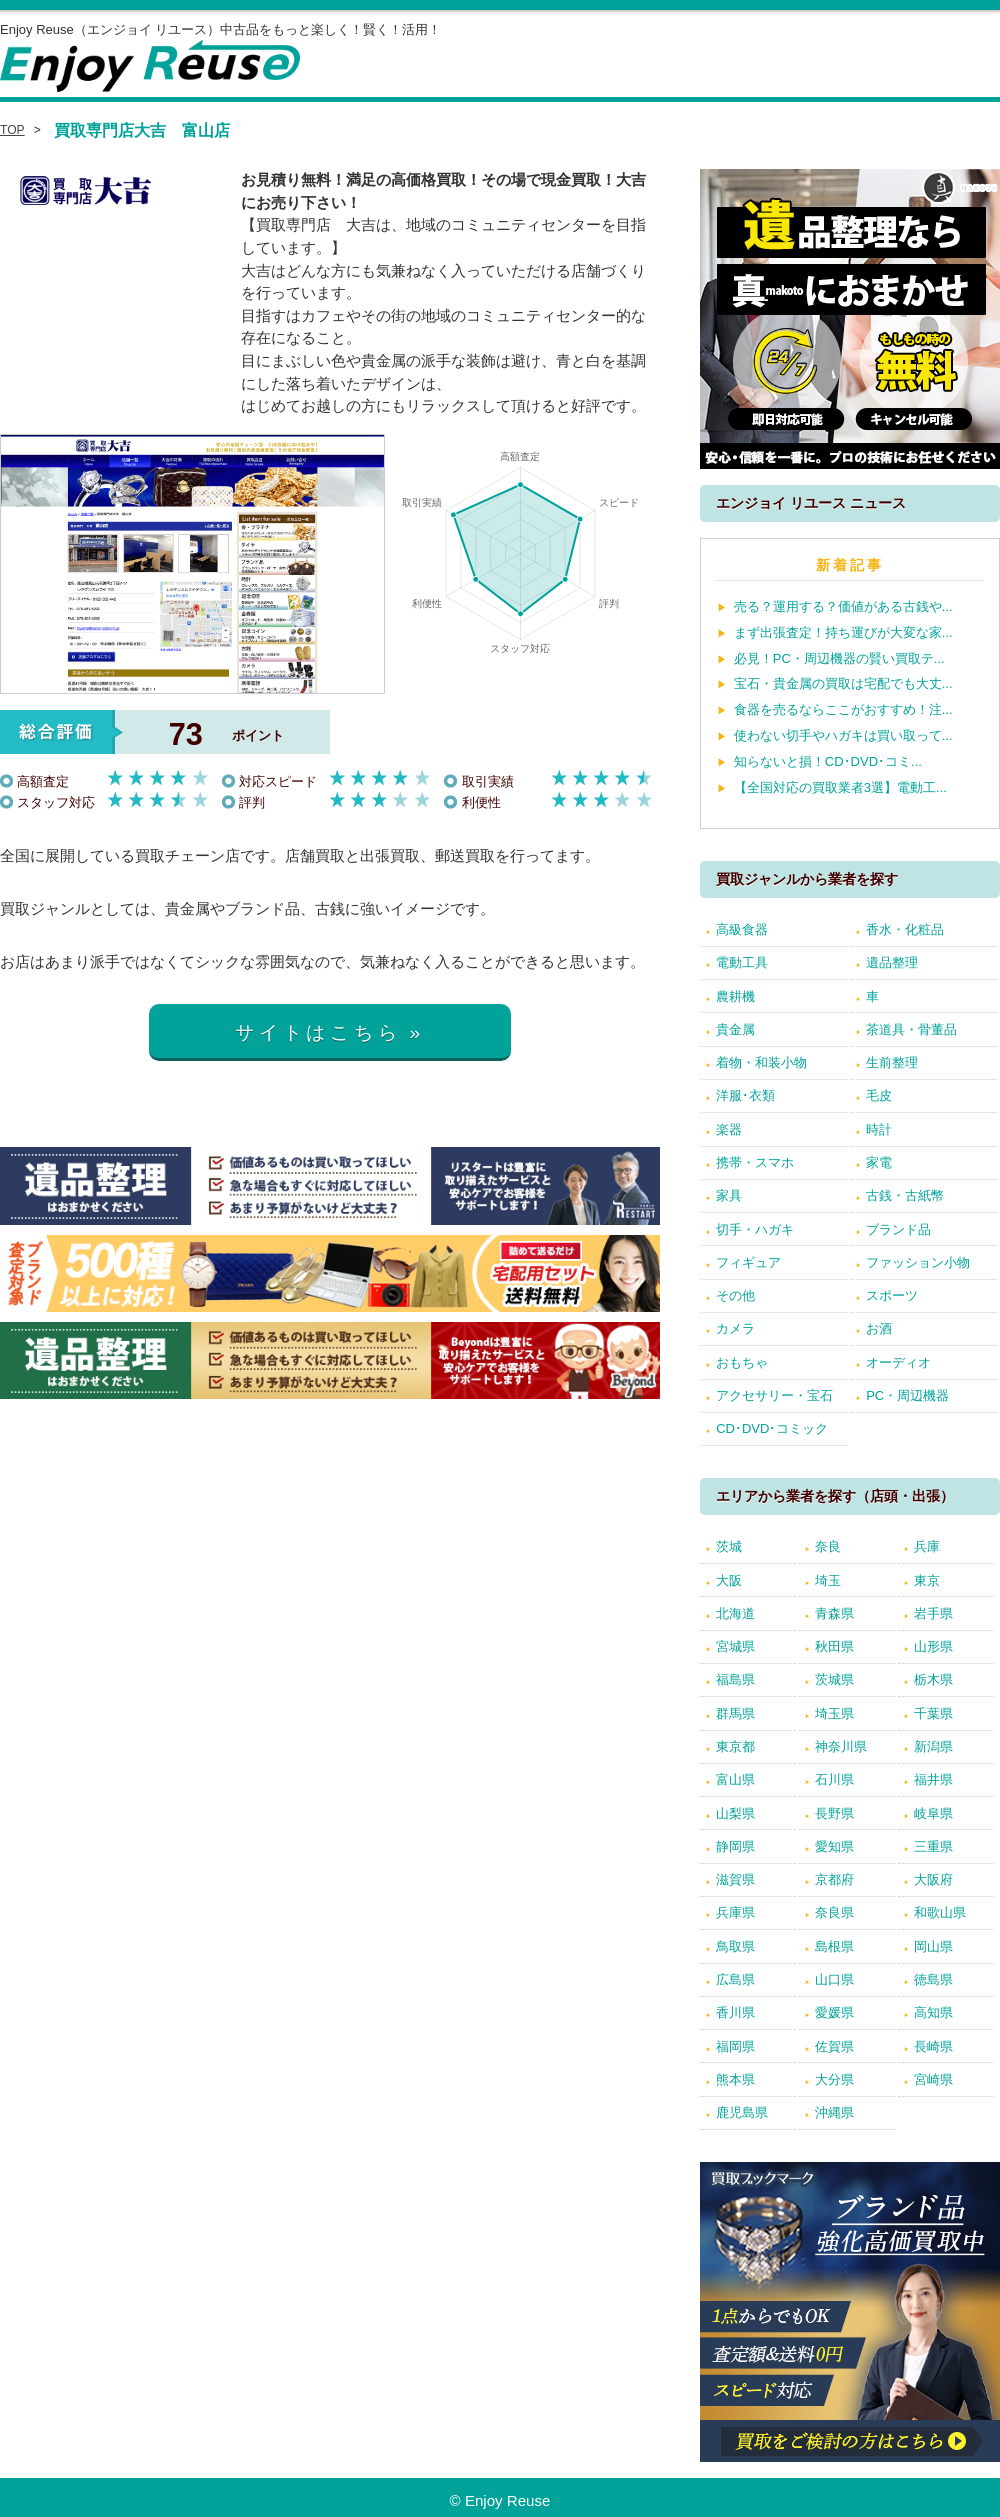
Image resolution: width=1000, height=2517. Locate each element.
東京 (927, 1580)
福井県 (933, 1779)
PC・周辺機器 (907, 1395)
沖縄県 (834, 2112)
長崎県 (933, 2046)
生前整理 (892, 1062)
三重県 (933, 1846)
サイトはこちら (318, 1032)
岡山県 (933, 1946)
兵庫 (927, 1546)
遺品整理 (892, 962)
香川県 (735, 2012)
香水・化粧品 (905, 929)
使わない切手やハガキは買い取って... (843, 735)
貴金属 (735, 1029)
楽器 (729, 1129)
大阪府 (933, 1879)
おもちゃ (742, 1362)
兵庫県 (735, 1912)
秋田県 (834, 1646)
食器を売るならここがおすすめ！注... (843, 709)
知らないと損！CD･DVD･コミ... (828, 761)
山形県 (933, 1646)
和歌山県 (940, 1912)
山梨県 (735, 1813)
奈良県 (834, 1912)
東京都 (735, 1746)
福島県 (735, 1679)
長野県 (834, 1813)
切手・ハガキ (755, 1229)
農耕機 (735, 996)
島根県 (834, 1946)
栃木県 (933, 1679)
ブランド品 (898, 1229)
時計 (879, 1129)
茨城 (729, 1546)
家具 (729, 1195)
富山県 (735, 1779)
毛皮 (879, 1095)
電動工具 (742, 962)
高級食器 (742, 929)
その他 (735, 1295)
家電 (879, 1162)
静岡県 (735, 1846)
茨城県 (834, 1679)
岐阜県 (933, 1813)
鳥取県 (735, 1946)
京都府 (834, 1879)
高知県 (933, 2012)
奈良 (828, 1546)
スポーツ (892, 1295)
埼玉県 (834, 1713)
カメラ (735, 1328)
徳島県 (933, 1979)
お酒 (879, 1328)
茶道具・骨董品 (911, 1029)
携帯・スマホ (755, 1162)
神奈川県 (841, 1746)
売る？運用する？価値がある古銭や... (843, 606)
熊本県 (735, 2079)
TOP (12, 130)
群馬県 (735, 1713)
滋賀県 (735, 1879)
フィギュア (748, 1262)
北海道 (735, 1613)
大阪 (729, 1580)
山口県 (834, 1979)
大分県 (834, 2079)
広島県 (735, 1979)
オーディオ (898, 1362)
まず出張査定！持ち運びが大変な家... (843, 632)
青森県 (834, 1613)
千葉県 (933, 1713)
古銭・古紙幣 (905, 1195)
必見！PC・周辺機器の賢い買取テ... (839, 658)
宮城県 (735, 1646)
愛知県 (834, 1846)
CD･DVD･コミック (772, 1428)
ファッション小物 (918, 1262)
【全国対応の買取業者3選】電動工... (840, 787)
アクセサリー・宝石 (774, 1395)
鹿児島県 (742, 2112)
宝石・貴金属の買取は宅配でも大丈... (843, 683)
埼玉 (828, 1580)
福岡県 (735, 2046)
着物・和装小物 (761, 1062)
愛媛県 (834, 2012)
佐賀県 (834, 2046)
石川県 (834, 1779)
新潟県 (933, 1746)
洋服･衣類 (745, 1095)
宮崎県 (933, 2079)
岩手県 (933, 1613)
